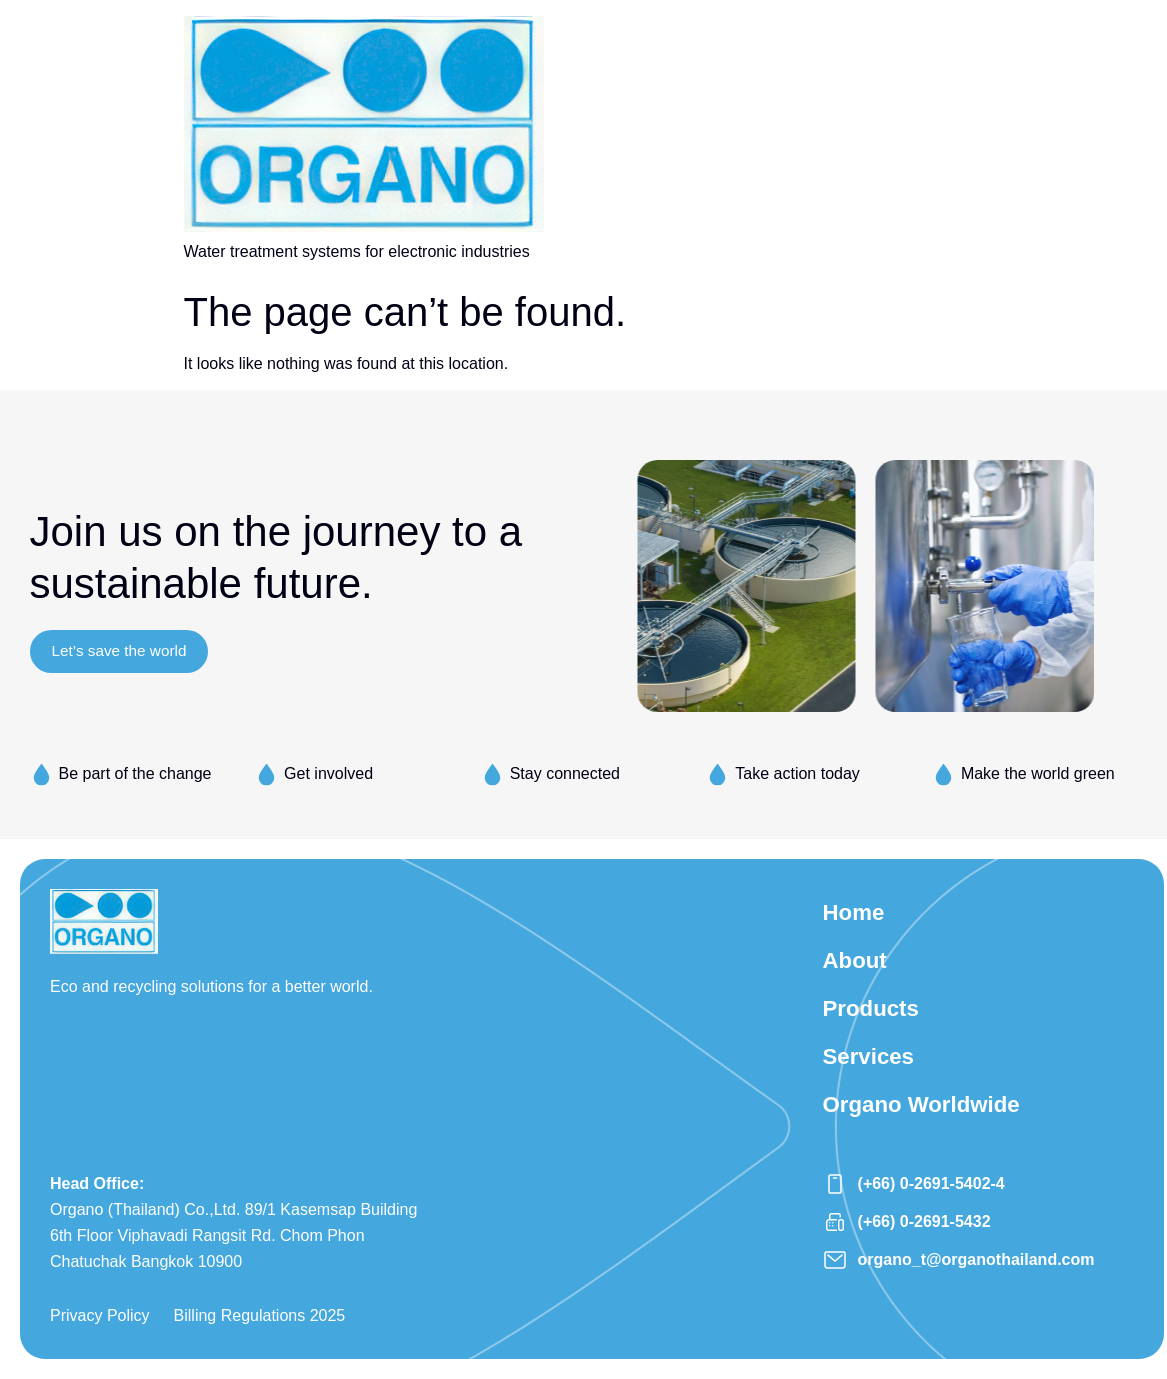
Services (872, 1070)
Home (856, 914)
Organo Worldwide (929, 1122)
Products (875, 1018)
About (857, 966)
